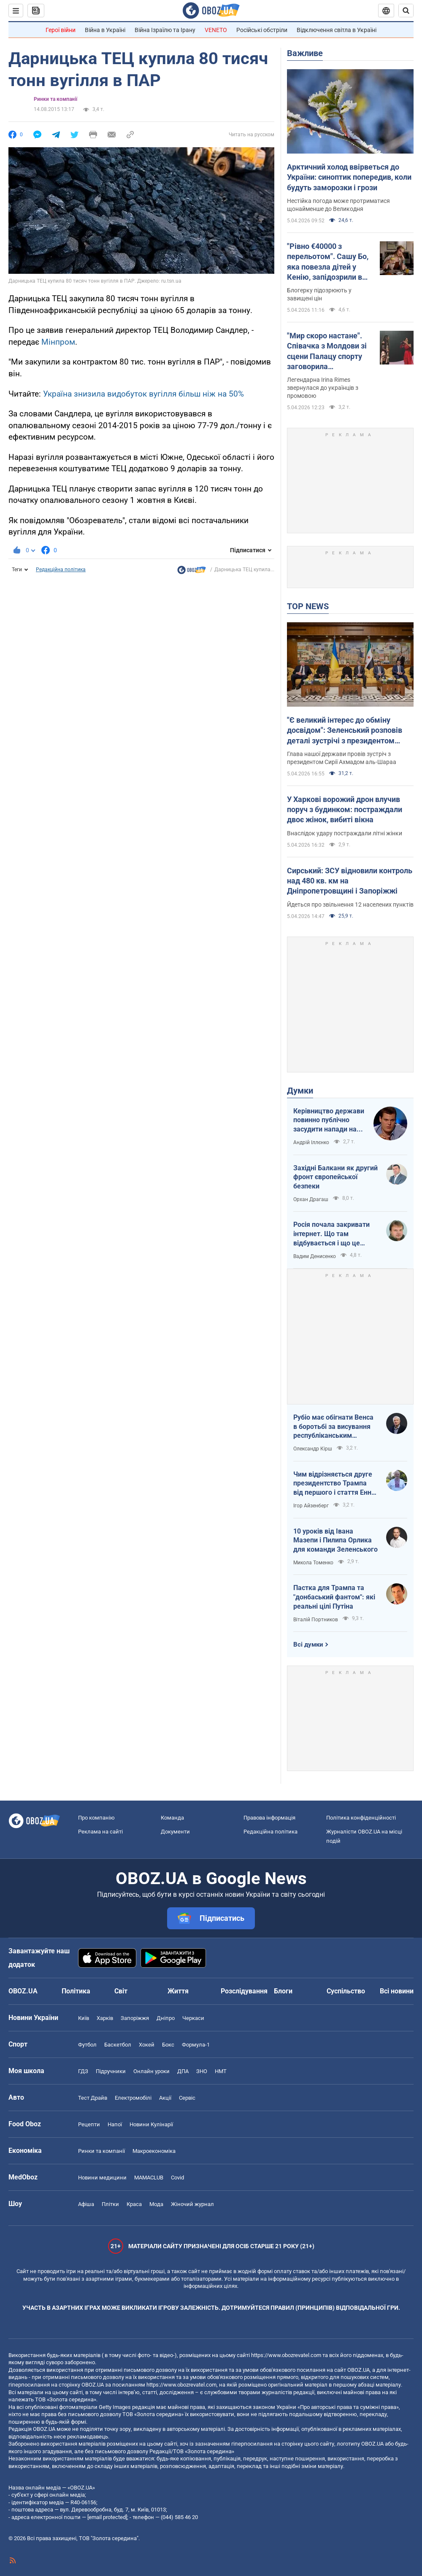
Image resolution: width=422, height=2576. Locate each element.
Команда (172, 1818)
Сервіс (187, 2098)
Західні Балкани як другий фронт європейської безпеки (335, 1177)
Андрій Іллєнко (311, 1142)
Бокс (168, 2044)
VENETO (216, 30)
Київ (83, 2018)
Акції (165, 2098)
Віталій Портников (315, 1620)
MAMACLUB (148, 2177)
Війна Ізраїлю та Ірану (165, 30)
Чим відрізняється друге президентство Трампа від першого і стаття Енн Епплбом (332, 1483)
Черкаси (193, 2018)
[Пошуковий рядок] (406, 10)
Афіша (86, 2204)
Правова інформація (269, 1818)
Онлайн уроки (151, 2071)
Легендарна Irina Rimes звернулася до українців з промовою (322, 387)
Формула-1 (196, 2044)
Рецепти (89, 2124)
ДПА (183, 2071)
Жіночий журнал (192, 2204)
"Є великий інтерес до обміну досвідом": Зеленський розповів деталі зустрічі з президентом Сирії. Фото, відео (344, 731)
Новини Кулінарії (151, 2124)
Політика (76, 1991)
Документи (175, 1831)
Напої (115, 2124)
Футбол (87, 2044)
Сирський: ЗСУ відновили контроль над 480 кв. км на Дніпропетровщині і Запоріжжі (349, 881)
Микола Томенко (313, 1563)
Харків (105, 2018)
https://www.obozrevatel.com (286, 2355)
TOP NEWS (308, 606)
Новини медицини (102, 2177)
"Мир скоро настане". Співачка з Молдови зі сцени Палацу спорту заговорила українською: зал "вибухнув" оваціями (327, 351)
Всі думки (308, 1644)
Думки (300, 1090)
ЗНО (201, 2071)
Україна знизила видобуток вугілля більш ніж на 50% (143, 394)
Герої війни (61, 30)
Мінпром (58, 342)
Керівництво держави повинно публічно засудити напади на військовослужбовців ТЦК (328, 1120)
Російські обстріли (261, 30)
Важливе (305, 53)
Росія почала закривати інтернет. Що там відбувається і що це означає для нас (331, 1233)
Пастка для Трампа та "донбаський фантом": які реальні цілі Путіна (334, 1597)
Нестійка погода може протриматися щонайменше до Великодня (338, 204)
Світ (120, 1991)
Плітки (110, 2204)
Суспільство (346, 1991)
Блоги (283, 1991)
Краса (134, 2204)
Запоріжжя (135, 2018)
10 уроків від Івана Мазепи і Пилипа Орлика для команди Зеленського (335, 1540)
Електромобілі (133, 2098)
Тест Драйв (92, 2098)
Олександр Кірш (312, 1449)
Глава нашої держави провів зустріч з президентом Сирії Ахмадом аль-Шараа (341, 758)
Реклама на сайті (100, 1831)
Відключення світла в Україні (336, 30)
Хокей (146, 2044)
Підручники (111, 2071)
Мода (156, 2204)
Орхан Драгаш (310, 1199)
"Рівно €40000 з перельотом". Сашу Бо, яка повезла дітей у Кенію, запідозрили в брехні (327, 262)
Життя (178, 1991)
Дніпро (166, 2018)
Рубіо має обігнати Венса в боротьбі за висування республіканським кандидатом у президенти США (335, 1426)
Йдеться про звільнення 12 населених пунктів (350, 904)
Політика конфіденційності (361, 1818)
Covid (177, 2177)
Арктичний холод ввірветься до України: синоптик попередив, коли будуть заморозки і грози (349, 177)
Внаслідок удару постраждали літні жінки (344, 833)
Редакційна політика (61, 569)
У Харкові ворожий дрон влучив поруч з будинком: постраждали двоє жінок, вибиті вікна (344, 809)
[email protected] (107, 2517)
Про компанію (96, 1818)
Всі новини (397, 1991)
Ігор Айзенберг (311, 1506)
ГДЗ (83, 2071)
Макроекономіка (154, 2151)
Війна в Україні (105, 30)
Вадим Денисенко (314, 1256)
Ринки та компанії (55, 99)
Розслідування (244, 1991)
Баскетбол (117, 2044)
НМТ (221, 2071)
